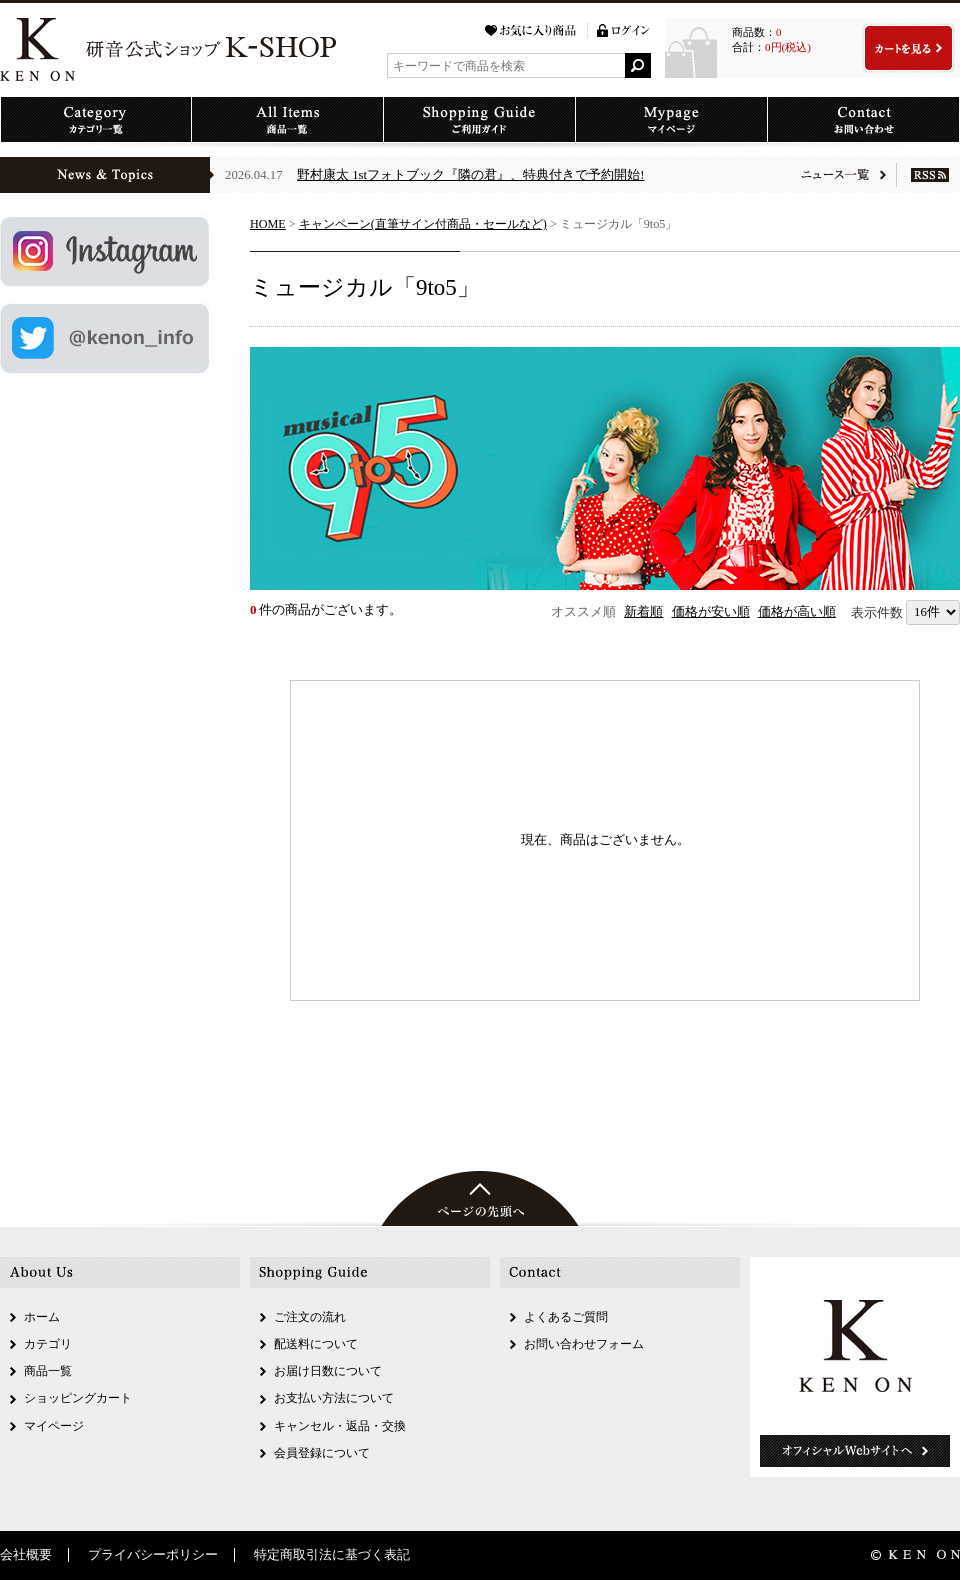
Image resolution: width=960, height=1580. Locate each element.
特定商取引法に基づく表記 (332, 1555)
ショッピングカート (78, 1398)
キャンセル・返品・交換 (340, 1426)
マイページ (54, 1426)
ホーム (42, 1317)
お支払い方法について (334, 1398)
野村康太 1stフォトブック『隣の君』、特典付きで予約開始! (470, 175)
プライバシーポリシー (153, 1555)
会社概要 (26, 1555)
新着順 (643, 612)
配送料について (316, 1344)
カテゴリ (48, 1344)
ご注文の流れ (310, 1317)
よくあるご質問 (566, 1317)
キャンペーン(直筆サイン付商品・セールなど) (423, 224)
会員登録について (322, 1453)
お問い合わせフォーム (584, 1344)
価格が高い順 (797, 612)
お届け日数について (328, 1371)
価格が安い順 (711, 612)
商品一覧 (48, 1371)
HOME (268, 224)
